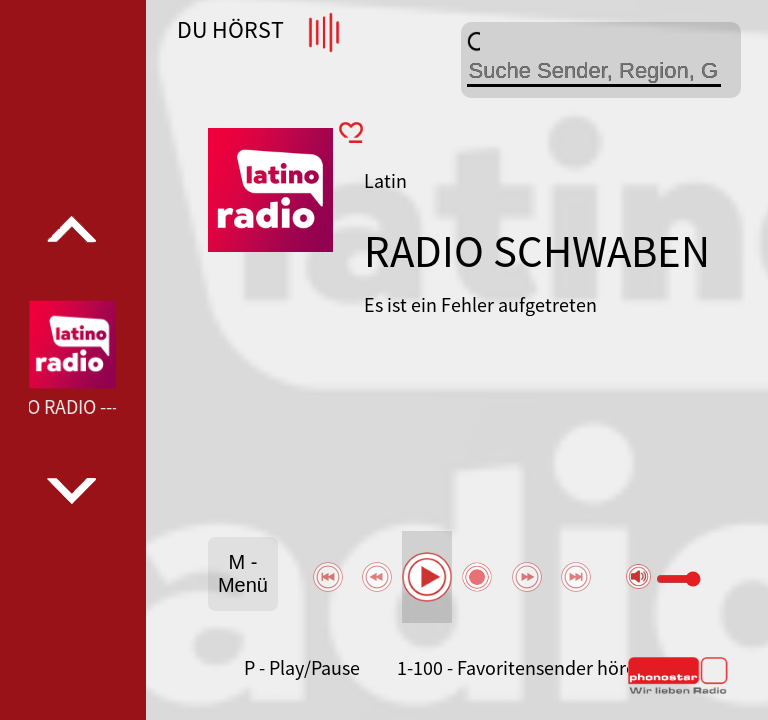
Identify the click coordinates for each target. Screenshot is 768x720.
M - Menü (243, 573)
